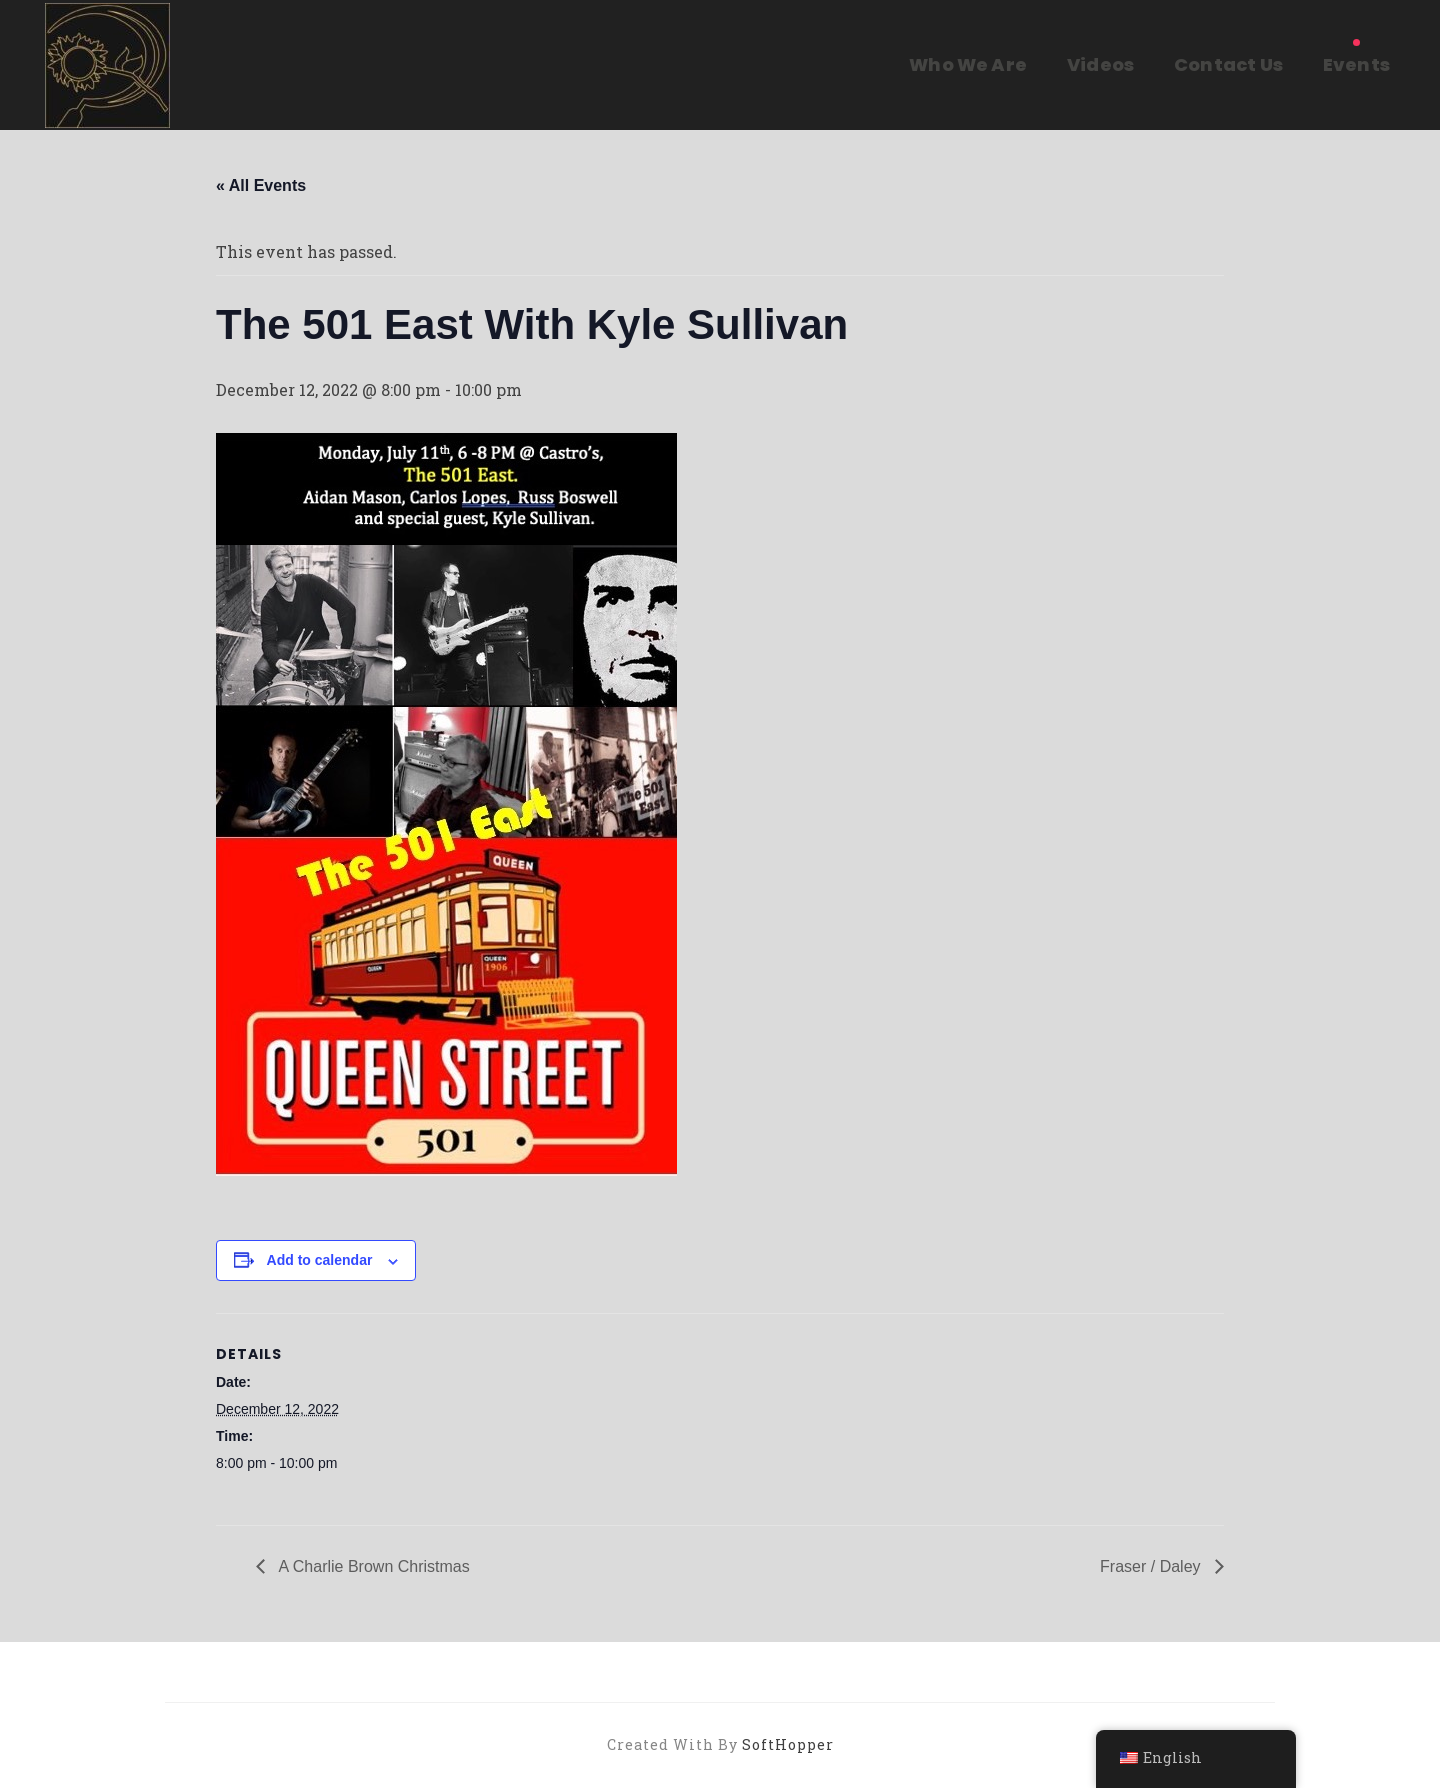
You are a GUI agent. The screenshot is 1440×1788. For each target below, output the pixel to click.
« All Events (261, 185)
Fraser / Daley (1152, 1566)
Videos (1100, 64)
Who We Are (968, 64)
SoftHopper (788, 1744)
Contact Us (1228, 64)
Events (1356, 64)
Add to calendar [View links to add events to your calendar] (320, 1260)
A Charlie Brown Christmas (372, 1566)
